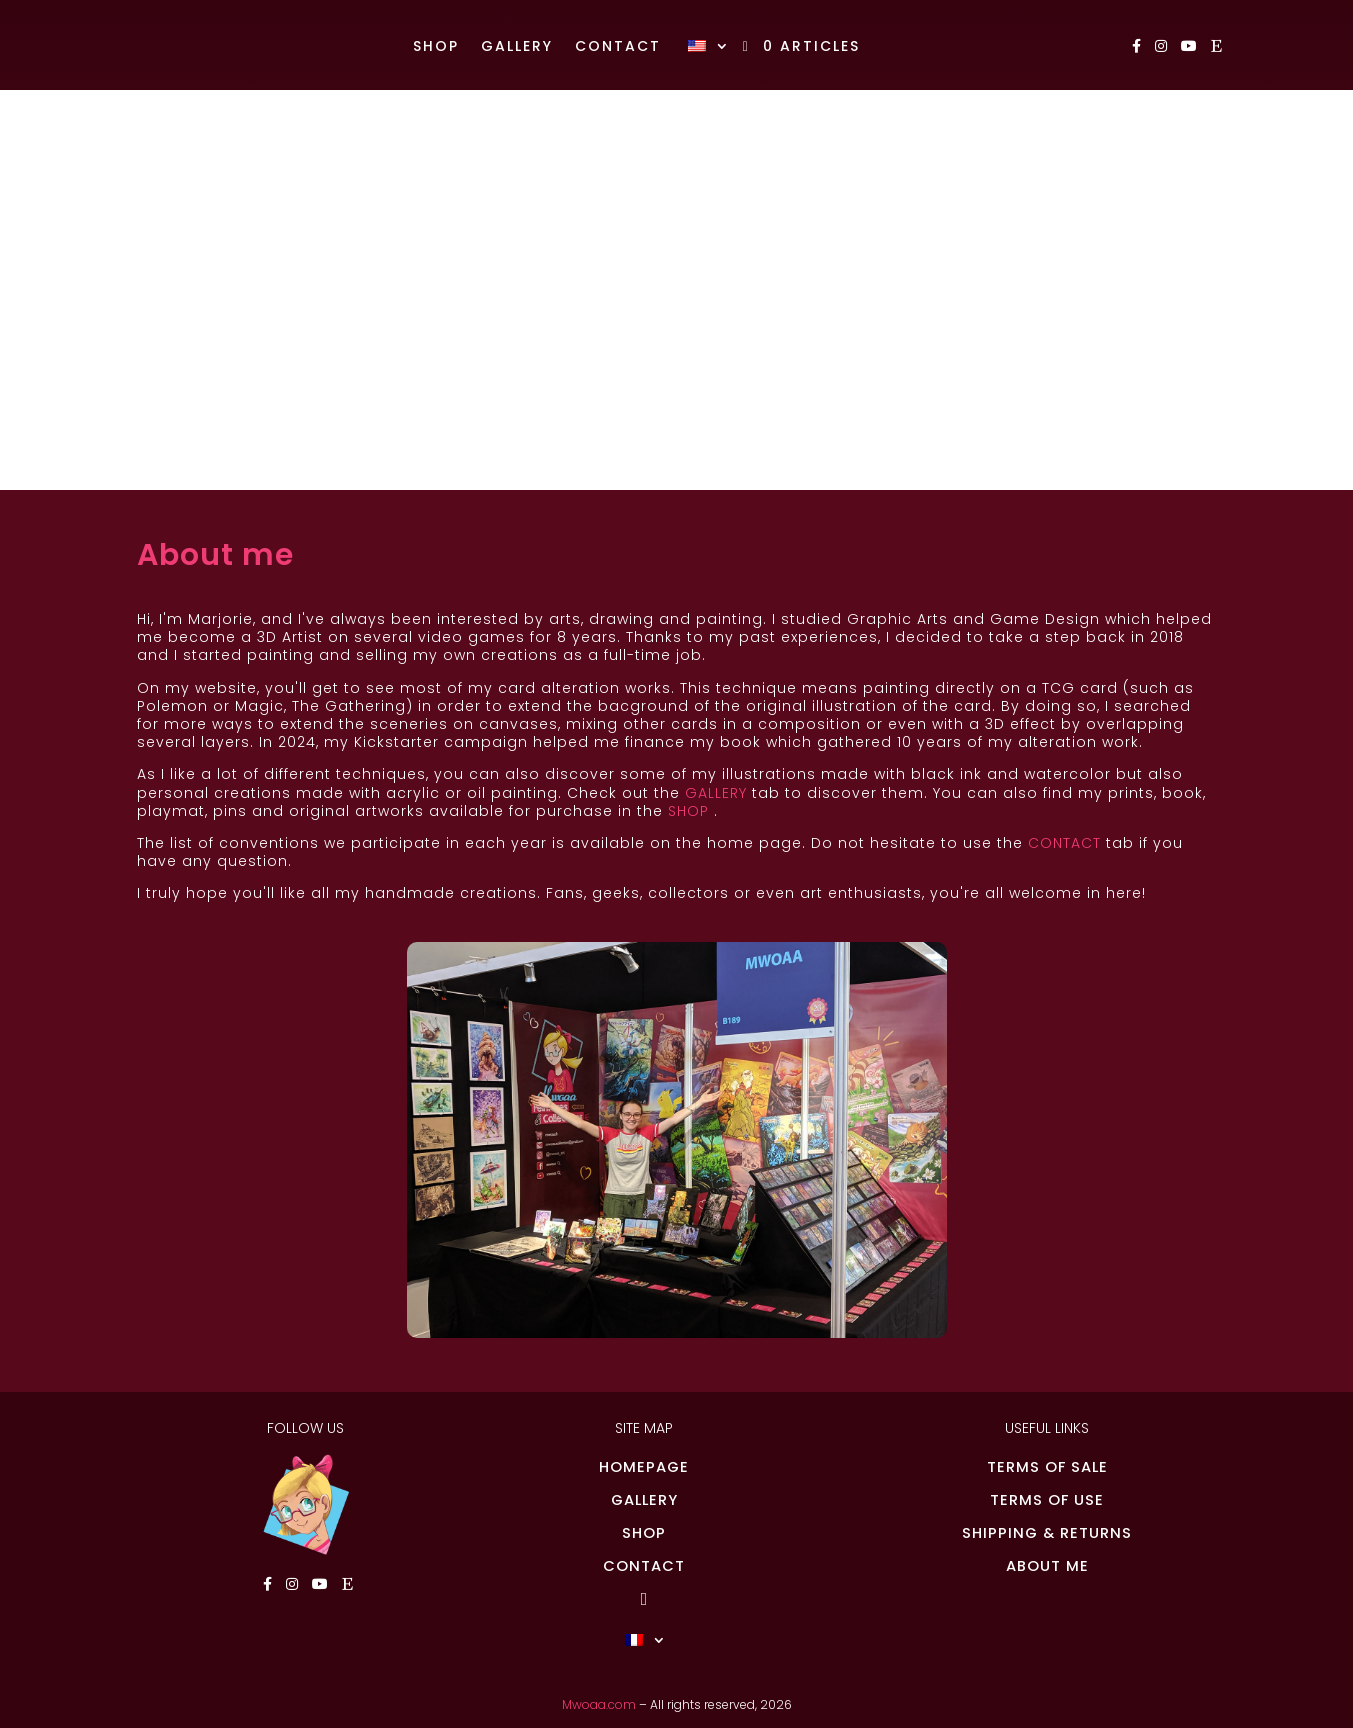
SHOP (688, 811)
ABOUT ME (1047, 1566)
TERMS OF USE (1047, 1500)
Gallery (517, 47)
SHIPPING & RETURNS (1047, 1533)
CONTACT (1064, 843)
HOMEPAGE (644, 1467)
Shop (436, 47)
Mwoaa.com (599, 1704)
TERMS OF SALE (1047, 1467)
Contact (618, 47)
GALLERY (716, 793)
